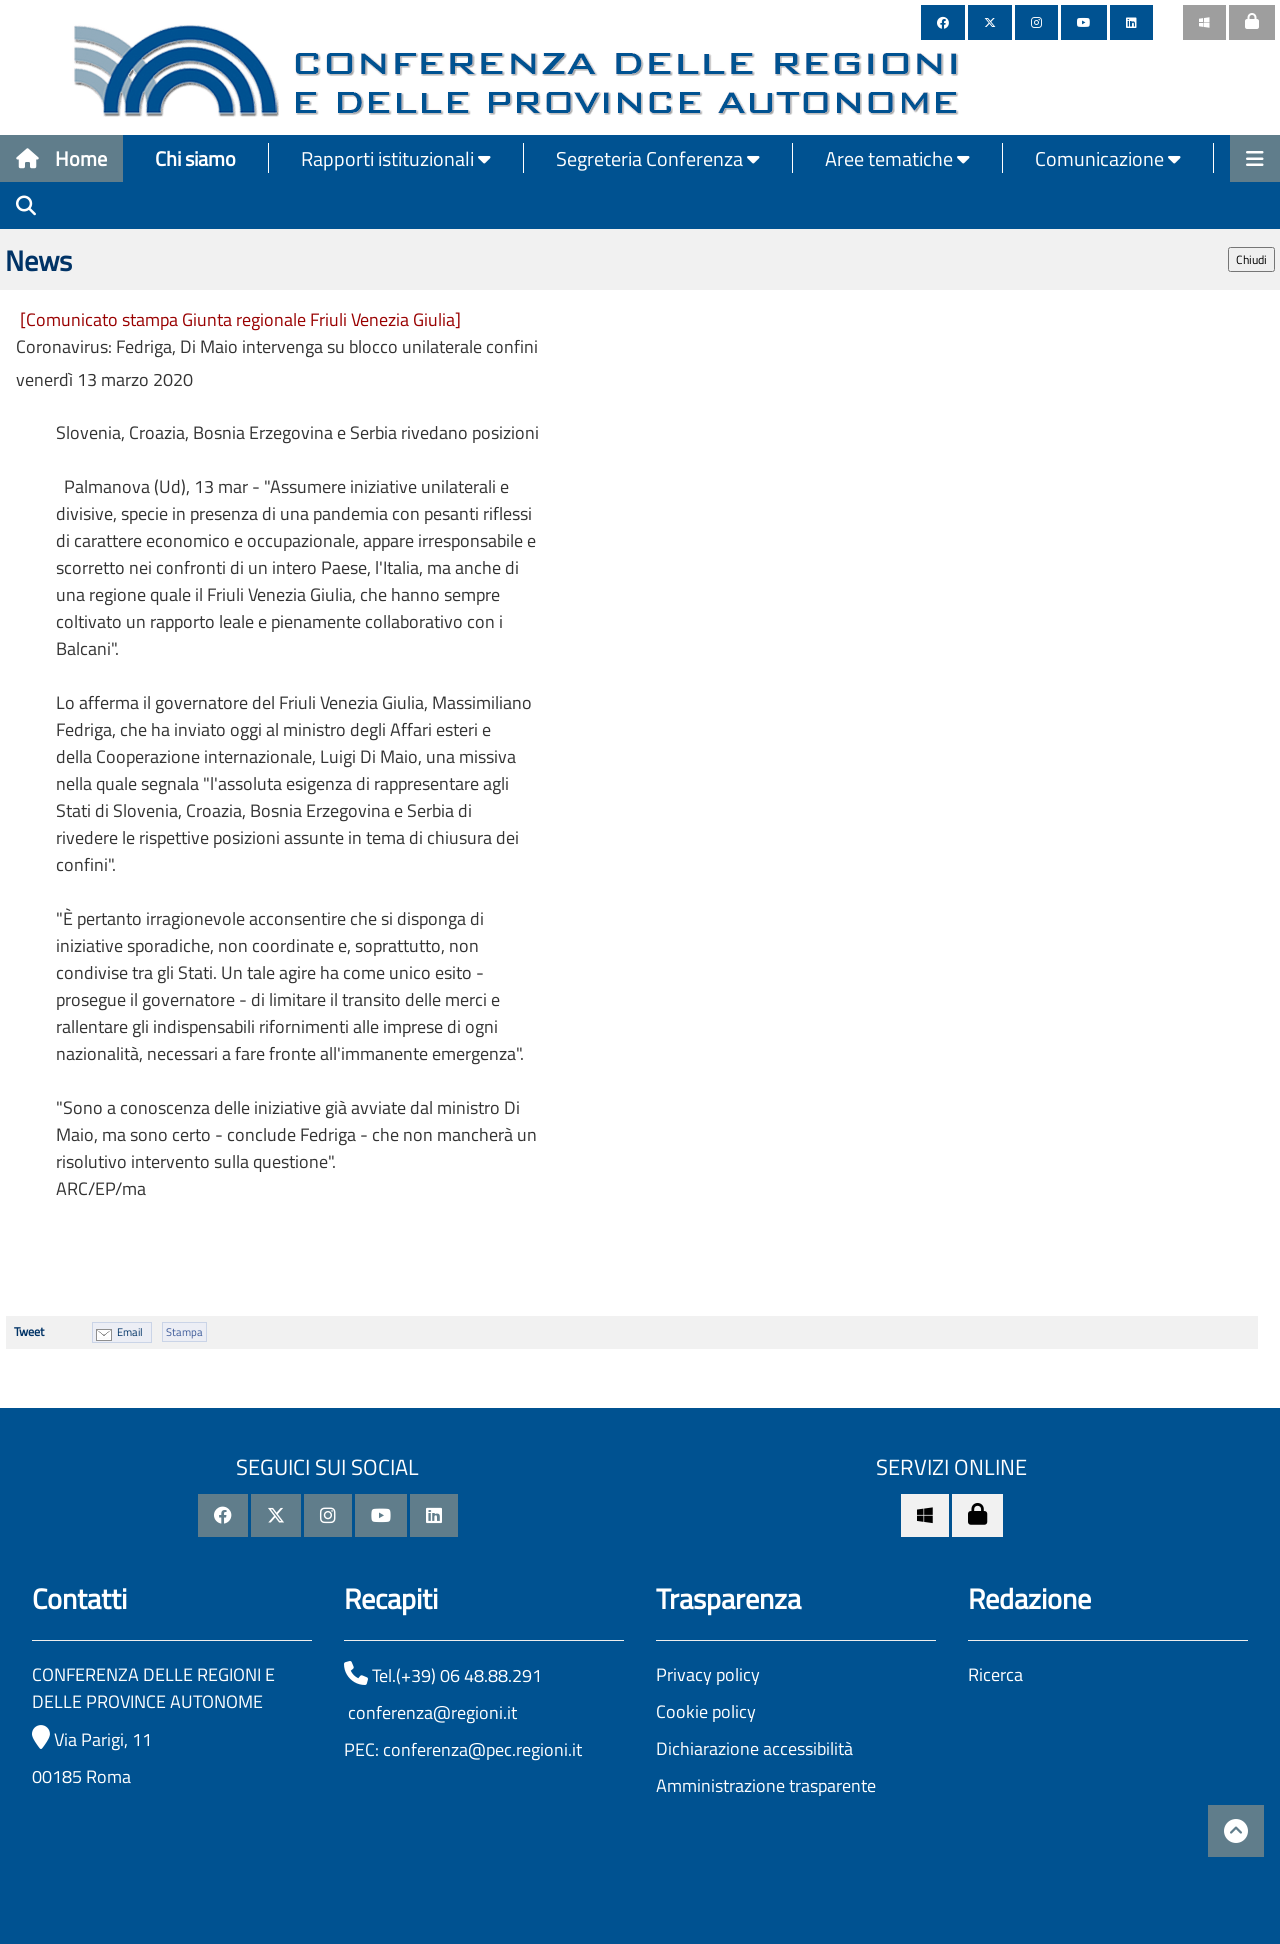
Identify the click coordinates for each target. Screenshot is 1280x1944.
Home (61, 158)
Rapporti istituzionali (396, 158)
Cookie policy (706, 1711)
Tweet (29, 1331)
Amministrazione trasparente (766, 1785)
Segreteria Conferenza (658, 158)
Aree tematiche (897, 158)
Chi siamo (195, 158)
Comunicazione (1108, 158)
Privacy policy (708, 1674)
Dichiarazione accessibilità (754, 1748)
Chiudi (1251, 259)
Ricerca (995, 1674)
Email (130, 1332)
